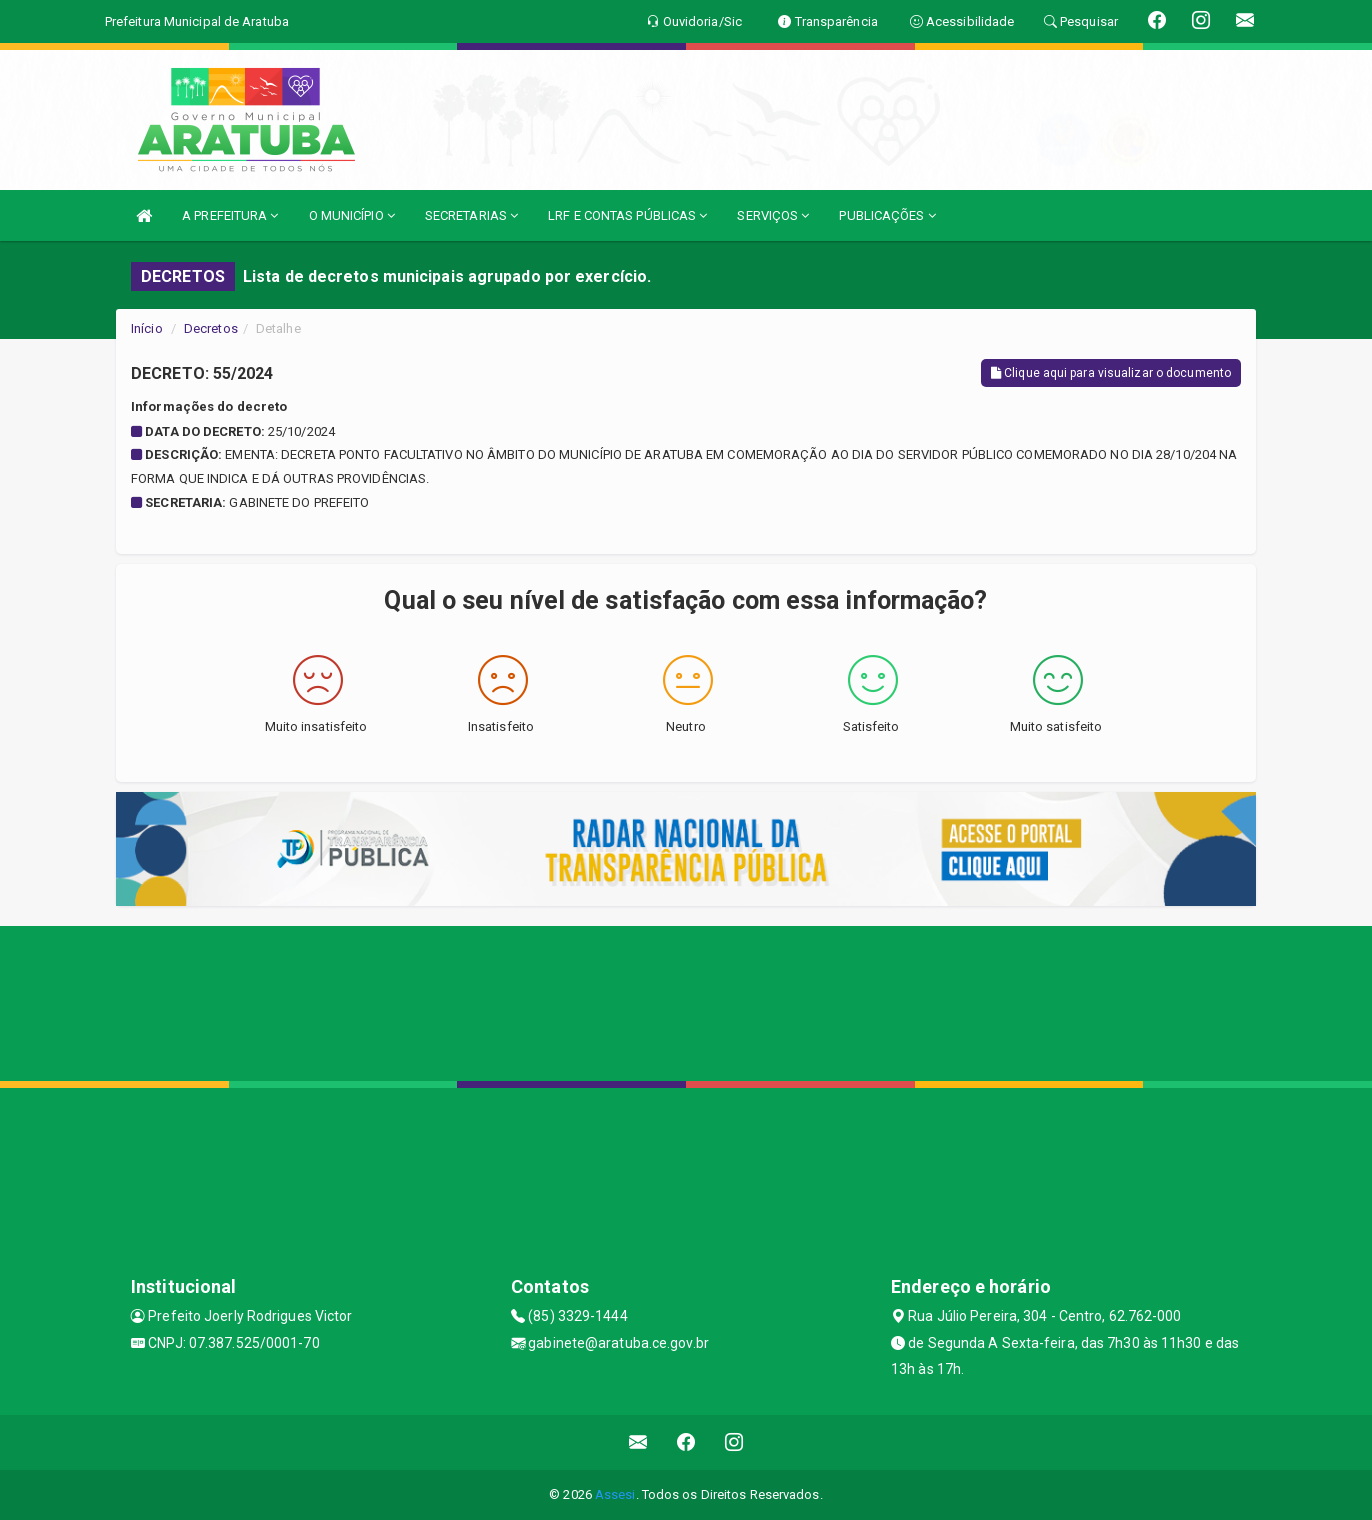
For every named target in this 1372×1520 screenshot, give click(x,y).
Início (147, 328)
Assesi (615, 1494)
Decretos (211, 328)
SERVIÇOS (773, 215)
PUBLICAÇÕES (887, 215)
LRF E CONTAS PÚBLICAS (627, 215)
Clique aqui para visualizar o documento (1111, 373)
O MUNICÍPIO (352, 215)
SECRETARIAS (471, 215)
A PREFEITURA (230, 215)
